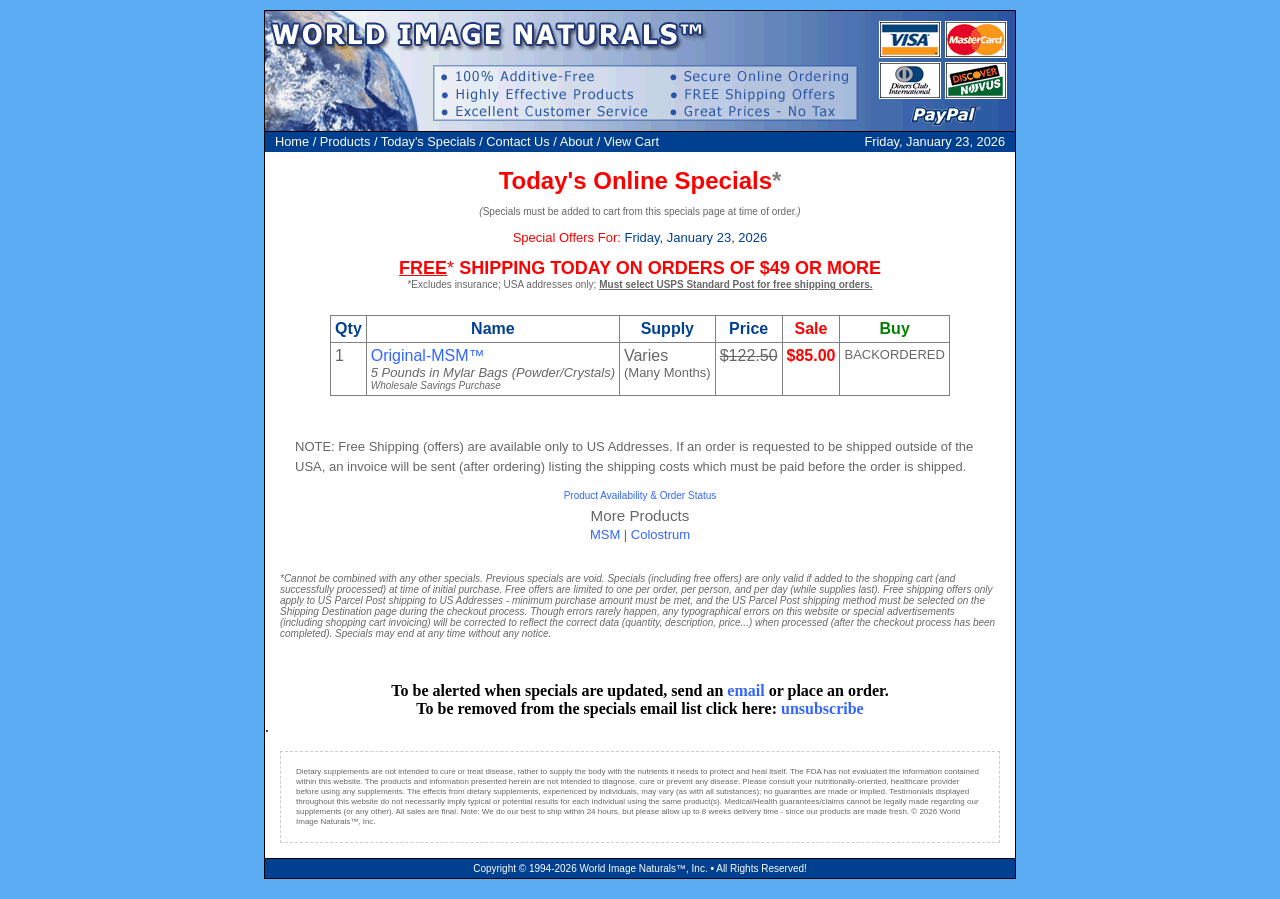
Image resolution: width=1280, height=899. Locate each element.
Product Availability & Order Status (640, 495)
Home (292, 141)
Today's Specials (428, 141)
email (745, 690)
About (576, 141)
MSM (605, 534)
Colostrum (660, 534)
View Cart (631, 141)
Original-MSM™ (428, 355)
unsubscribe (822, 708)
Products (345, 141)
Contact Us (517, 141)
